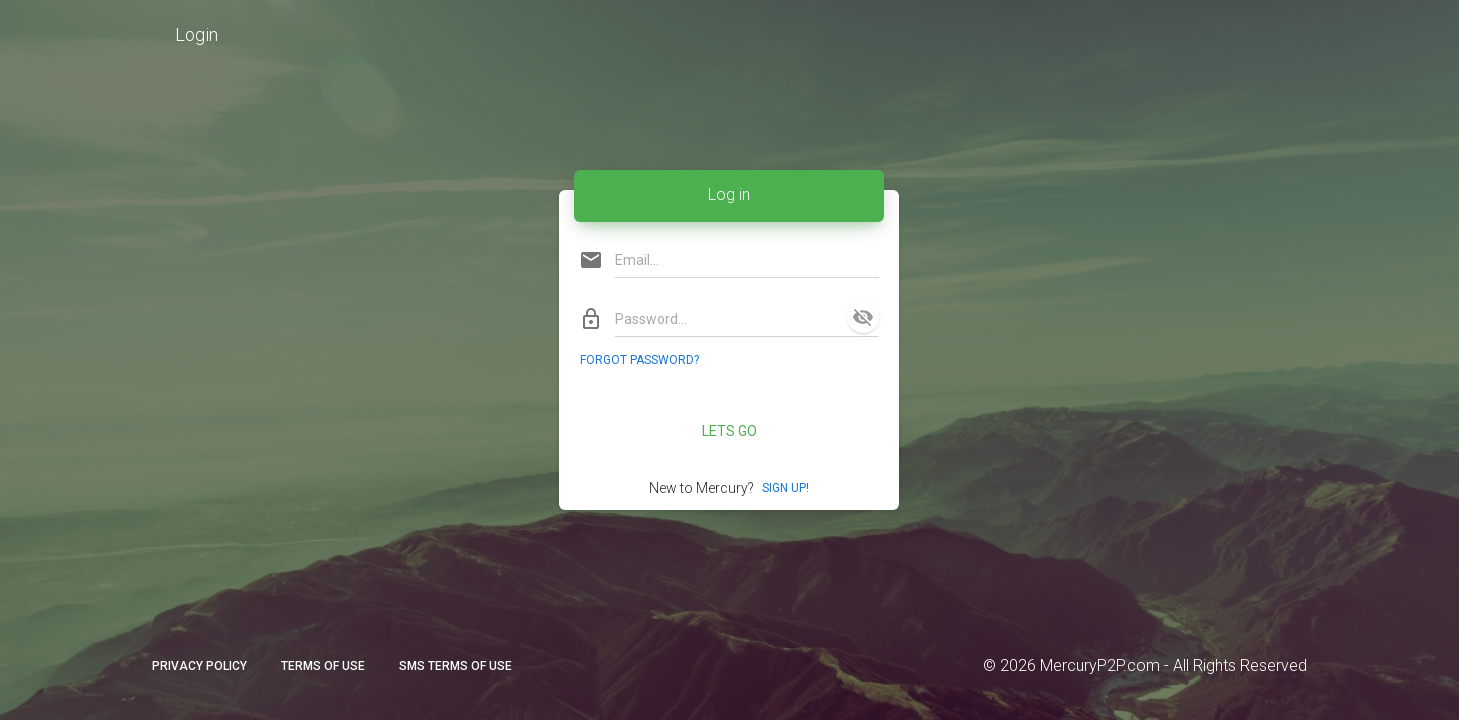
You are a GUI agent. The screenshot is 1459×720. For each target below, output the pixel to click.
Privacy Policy (199, 666)
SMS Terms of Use (455, 666)
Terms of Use (323, 666)
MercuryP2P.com (1100, 665)
